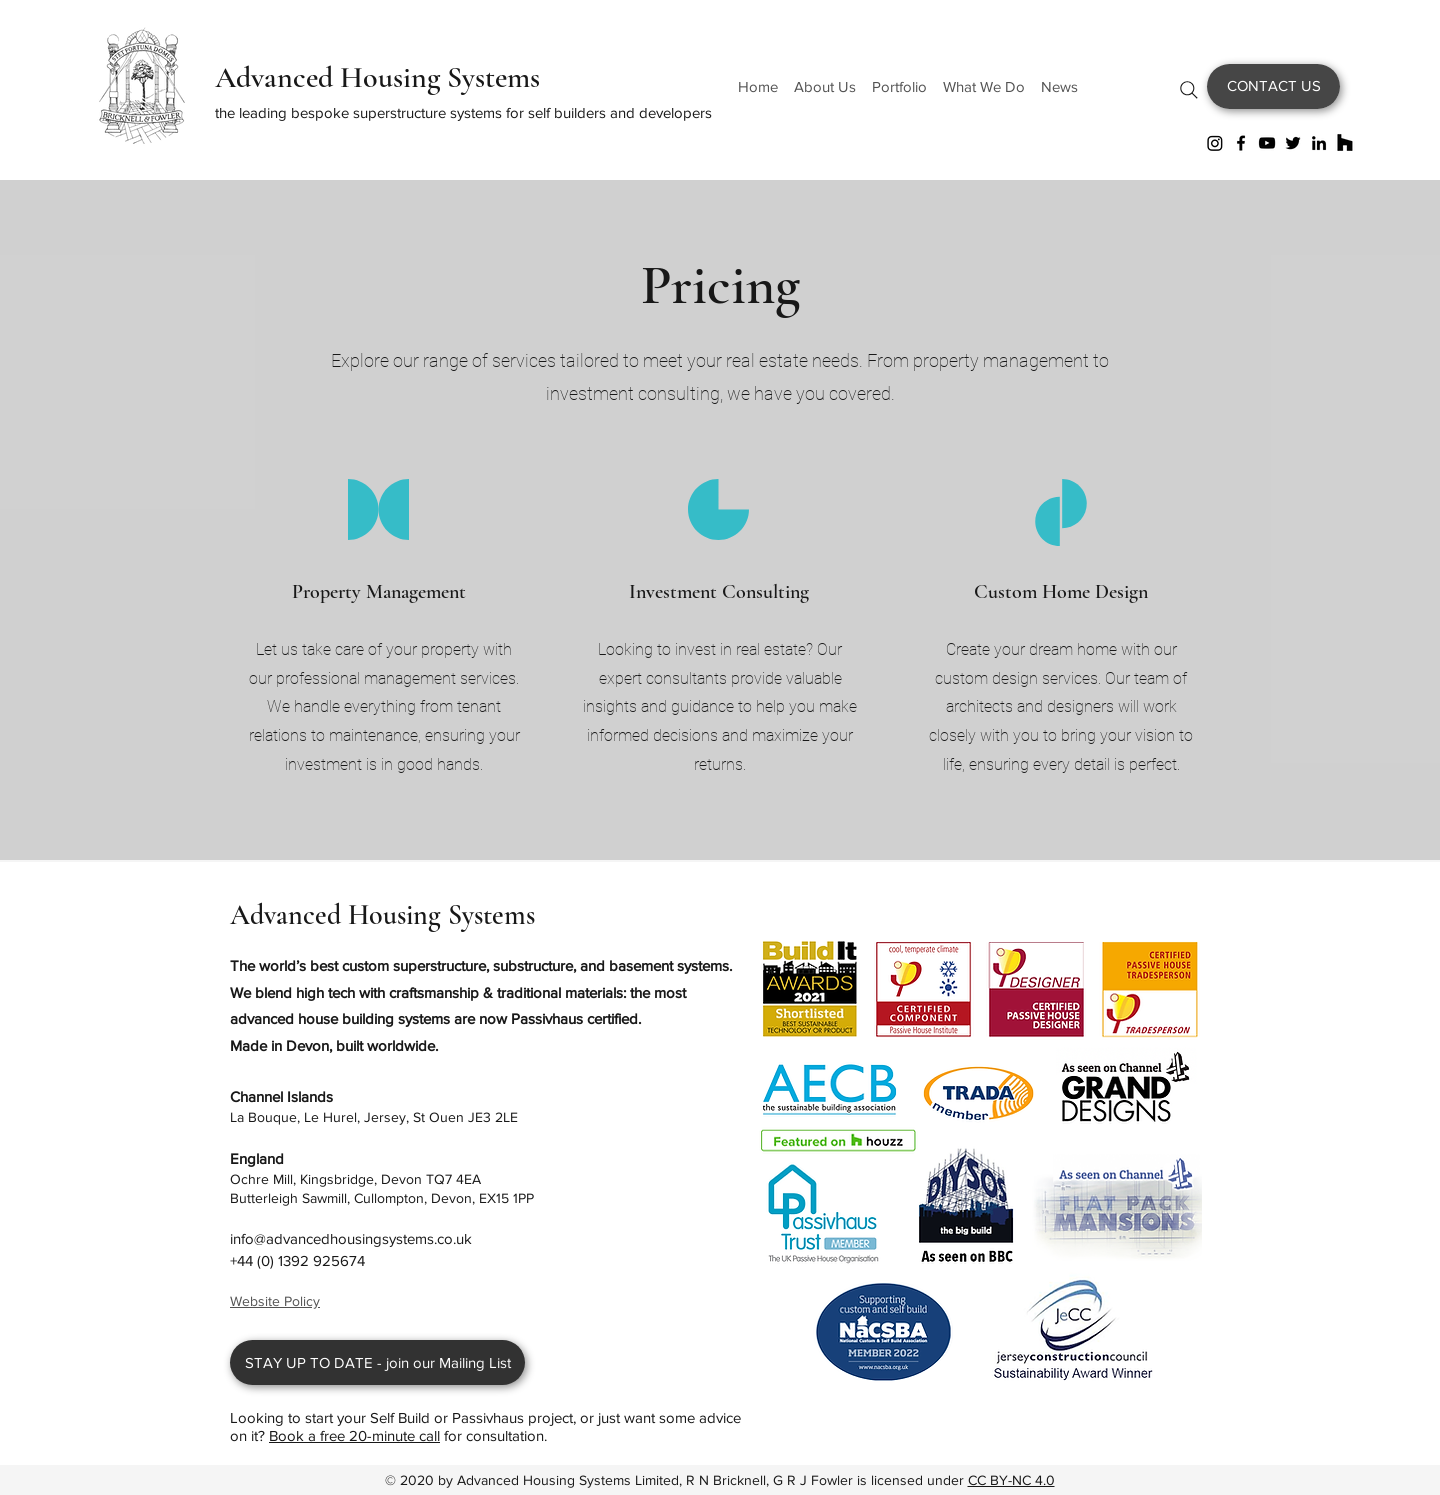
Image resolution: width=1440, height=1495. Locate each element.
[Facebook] (1241, 143)
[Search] (1189, 90)
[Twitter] (1293, 143)
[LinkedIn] (1319, 143)
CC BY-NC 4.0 (1011, 1480)
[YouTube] (1267, 143)
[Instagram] (1215, 143)
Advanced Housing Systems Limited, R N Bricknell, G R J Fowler (657, 1480)
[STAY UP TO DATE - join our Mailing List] (377, 1362)
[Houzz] (1345, 143)
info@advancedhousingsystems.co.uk (351, 1238)
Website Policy (275, 1301)
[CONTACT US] (1273, 86)
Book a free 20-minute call (354, 1435)
